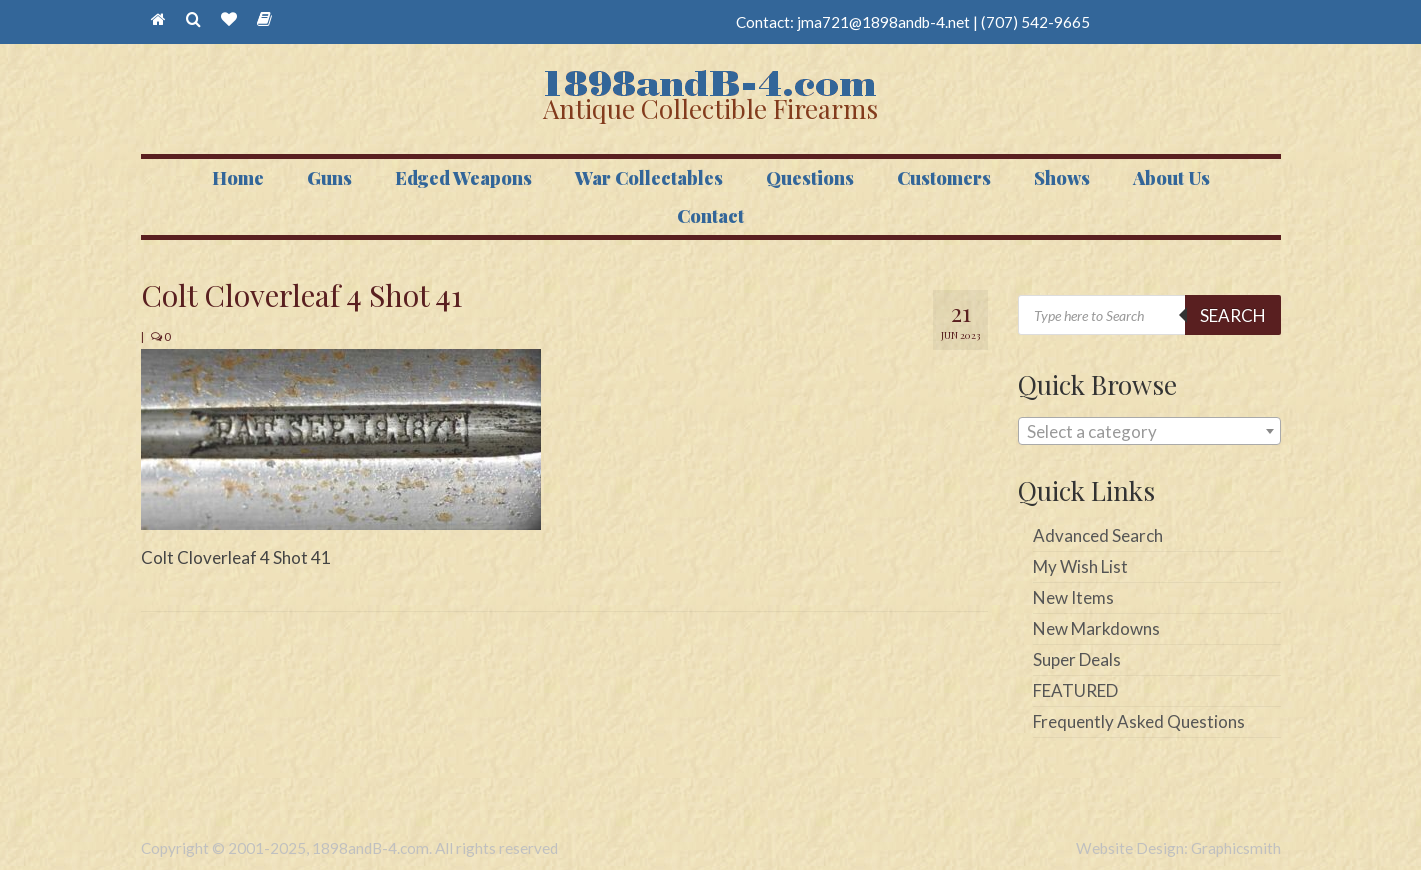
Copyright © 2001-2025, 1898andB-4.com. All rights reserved (349, 848)
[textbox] (1149, 432)
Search (1233, 315)
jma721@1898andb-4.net (883, 22)
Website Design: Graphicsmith (1178, 848)
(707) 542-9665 (1035, 22)
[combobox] (1149, 431)
